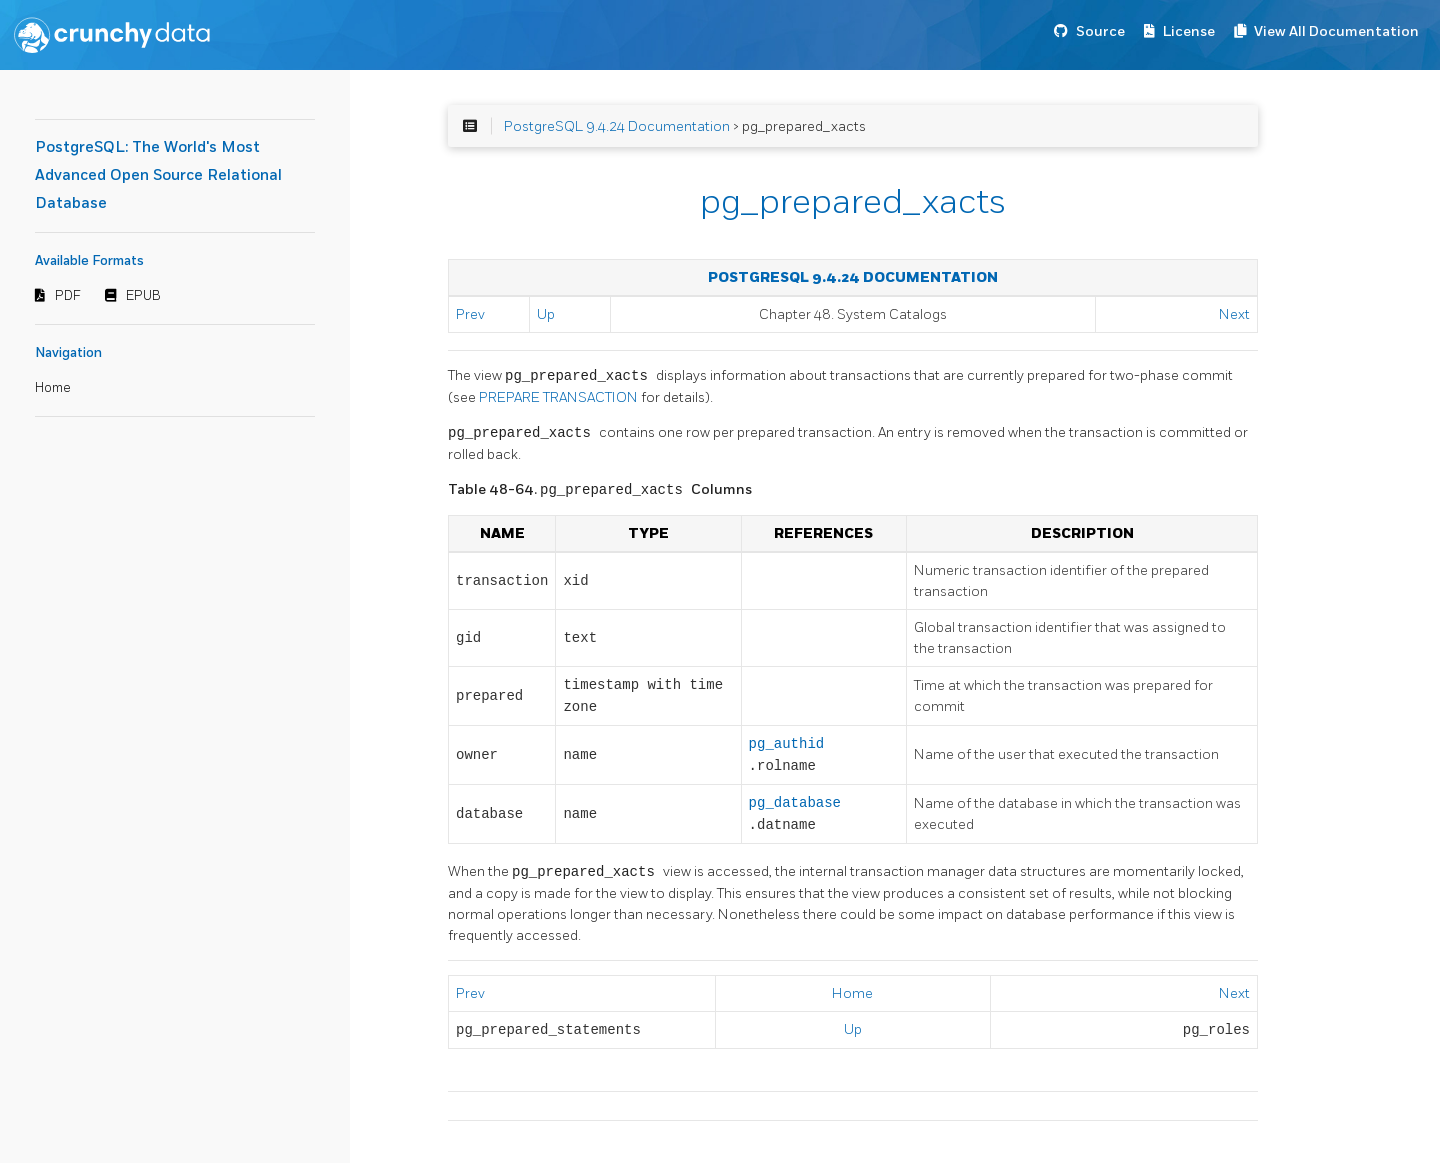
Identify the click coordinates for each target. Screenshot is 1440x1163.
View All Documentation (1336, 31)
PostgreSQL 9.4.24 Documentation (617, 126)
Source (1100, 31)
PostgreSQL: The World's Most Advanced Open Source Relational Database (158, 175)
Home (53, 388)
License (1189, 31)
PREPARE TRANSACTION (560, 397)
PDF (68, 296)
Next (1234, 314)
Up (546, 314)
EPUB (143, 296)
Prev (470, 314)
